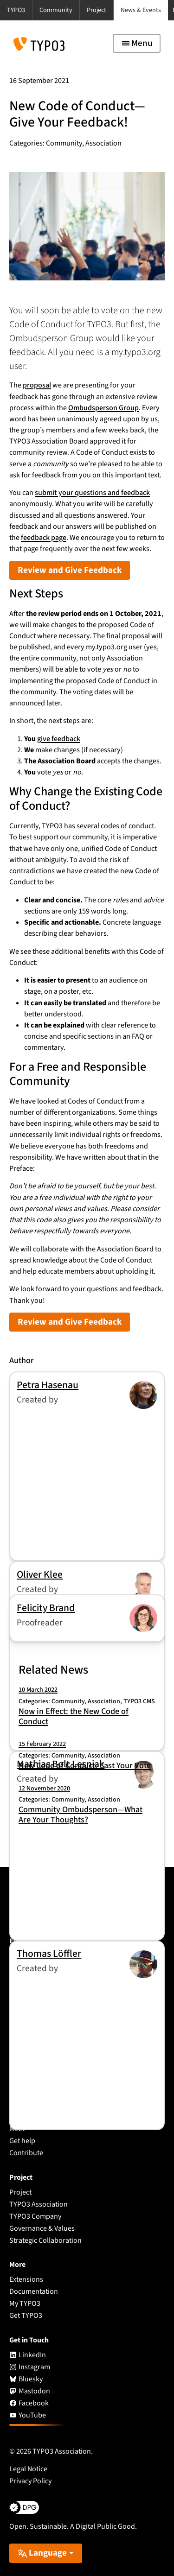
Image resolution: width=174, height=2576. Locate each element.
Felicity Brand (46, 1608)
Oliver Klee (40, 1574)
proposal (37, 385)
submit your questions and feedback (92, 493)
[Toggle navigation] (137, 43)
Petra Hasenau (47, 1385)
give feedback (58, 739)
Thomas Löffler (49, 1954)
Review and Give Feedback (70, 570)
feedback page (43, 538)
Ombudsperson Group (103, 408)
